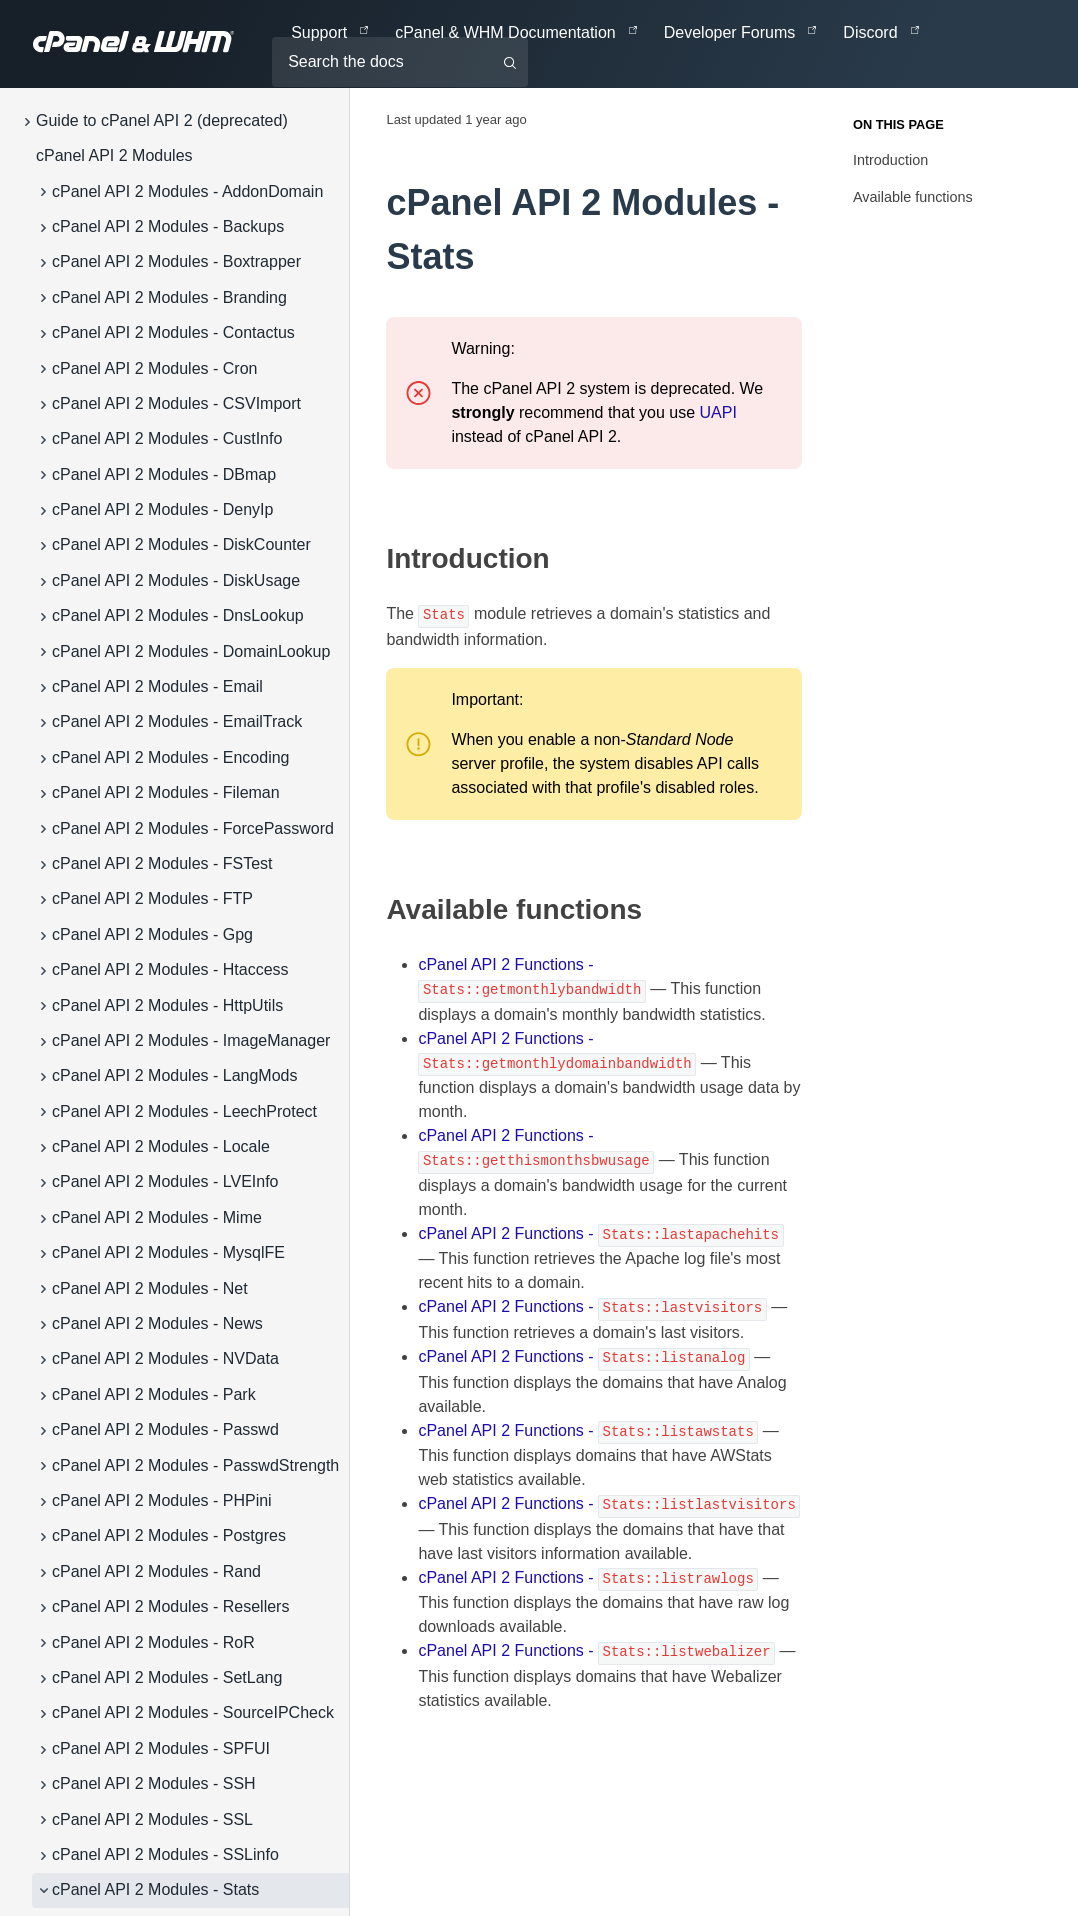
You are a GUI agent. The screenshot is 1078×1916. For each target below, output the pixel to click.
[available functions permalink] (376, 910)
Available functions (913, 197)
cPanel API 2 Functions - (600, 1233)
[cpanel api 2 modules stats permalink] (373, 203)
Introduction (890, 160)
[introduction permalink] (376, 559)
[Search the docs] (400, 62)
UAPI (718, 412)
